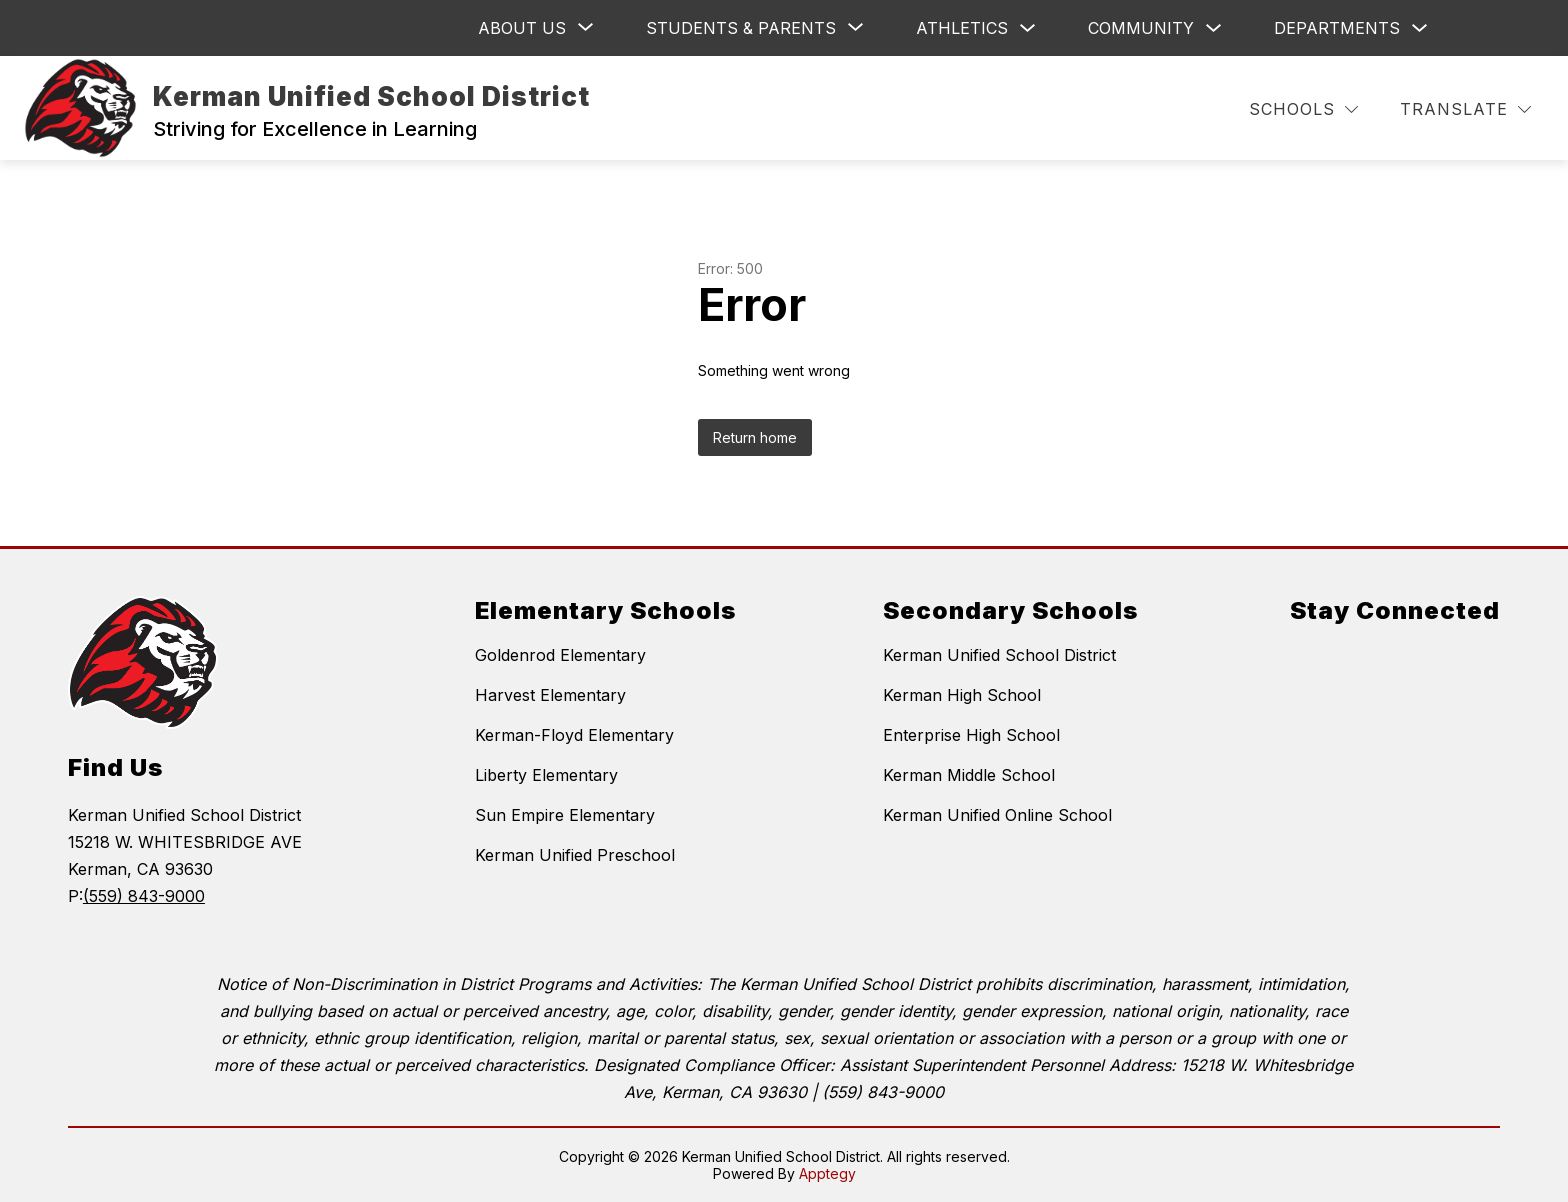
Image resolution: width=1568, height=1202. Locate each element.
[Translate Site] (1465, 109)
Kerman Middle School (969, 775)
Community (1141, 28)
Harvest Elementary (550, 695)
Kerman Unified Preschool (575, 855)
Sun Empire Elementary (565, 815)
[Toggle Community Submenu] (1214, 28)
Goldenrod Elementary (560, 655)
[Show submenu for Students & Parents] (741, 28)
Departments (1337, 28)
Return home (755, 437)
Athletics (962, 28)
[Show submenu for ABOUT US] (522, 28)
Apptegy (827, 1173)
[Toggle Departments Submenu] (1420, 28)
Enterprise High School (971, 735)
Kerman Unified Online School (997, 815)
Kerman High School (962, 695)
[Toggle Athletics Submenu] (1028, 28)
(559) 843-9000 (144, 896)
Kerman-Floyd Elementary (574, 735)
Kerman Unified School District (999, 655)
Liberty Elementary (546, 775)
